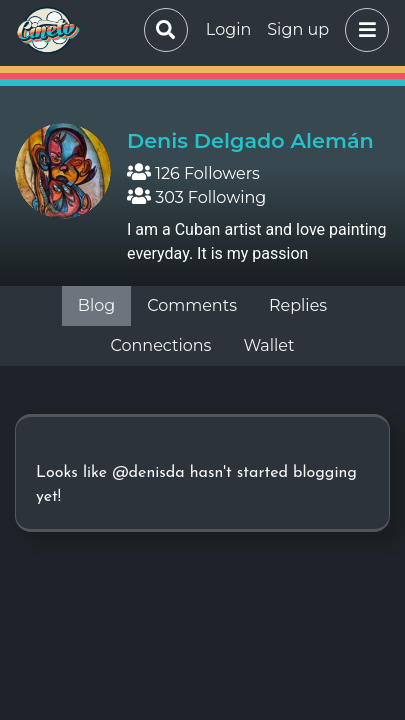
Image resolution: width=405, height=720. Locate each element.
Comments (192, 305)
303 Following (196, 197)
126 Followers (193, 173)
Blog (96, 305)
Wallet (268, 345)
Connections (161, 345)
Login (228, 29)
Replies (298, 305)
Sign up (298, 29)
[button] (363, 30)
